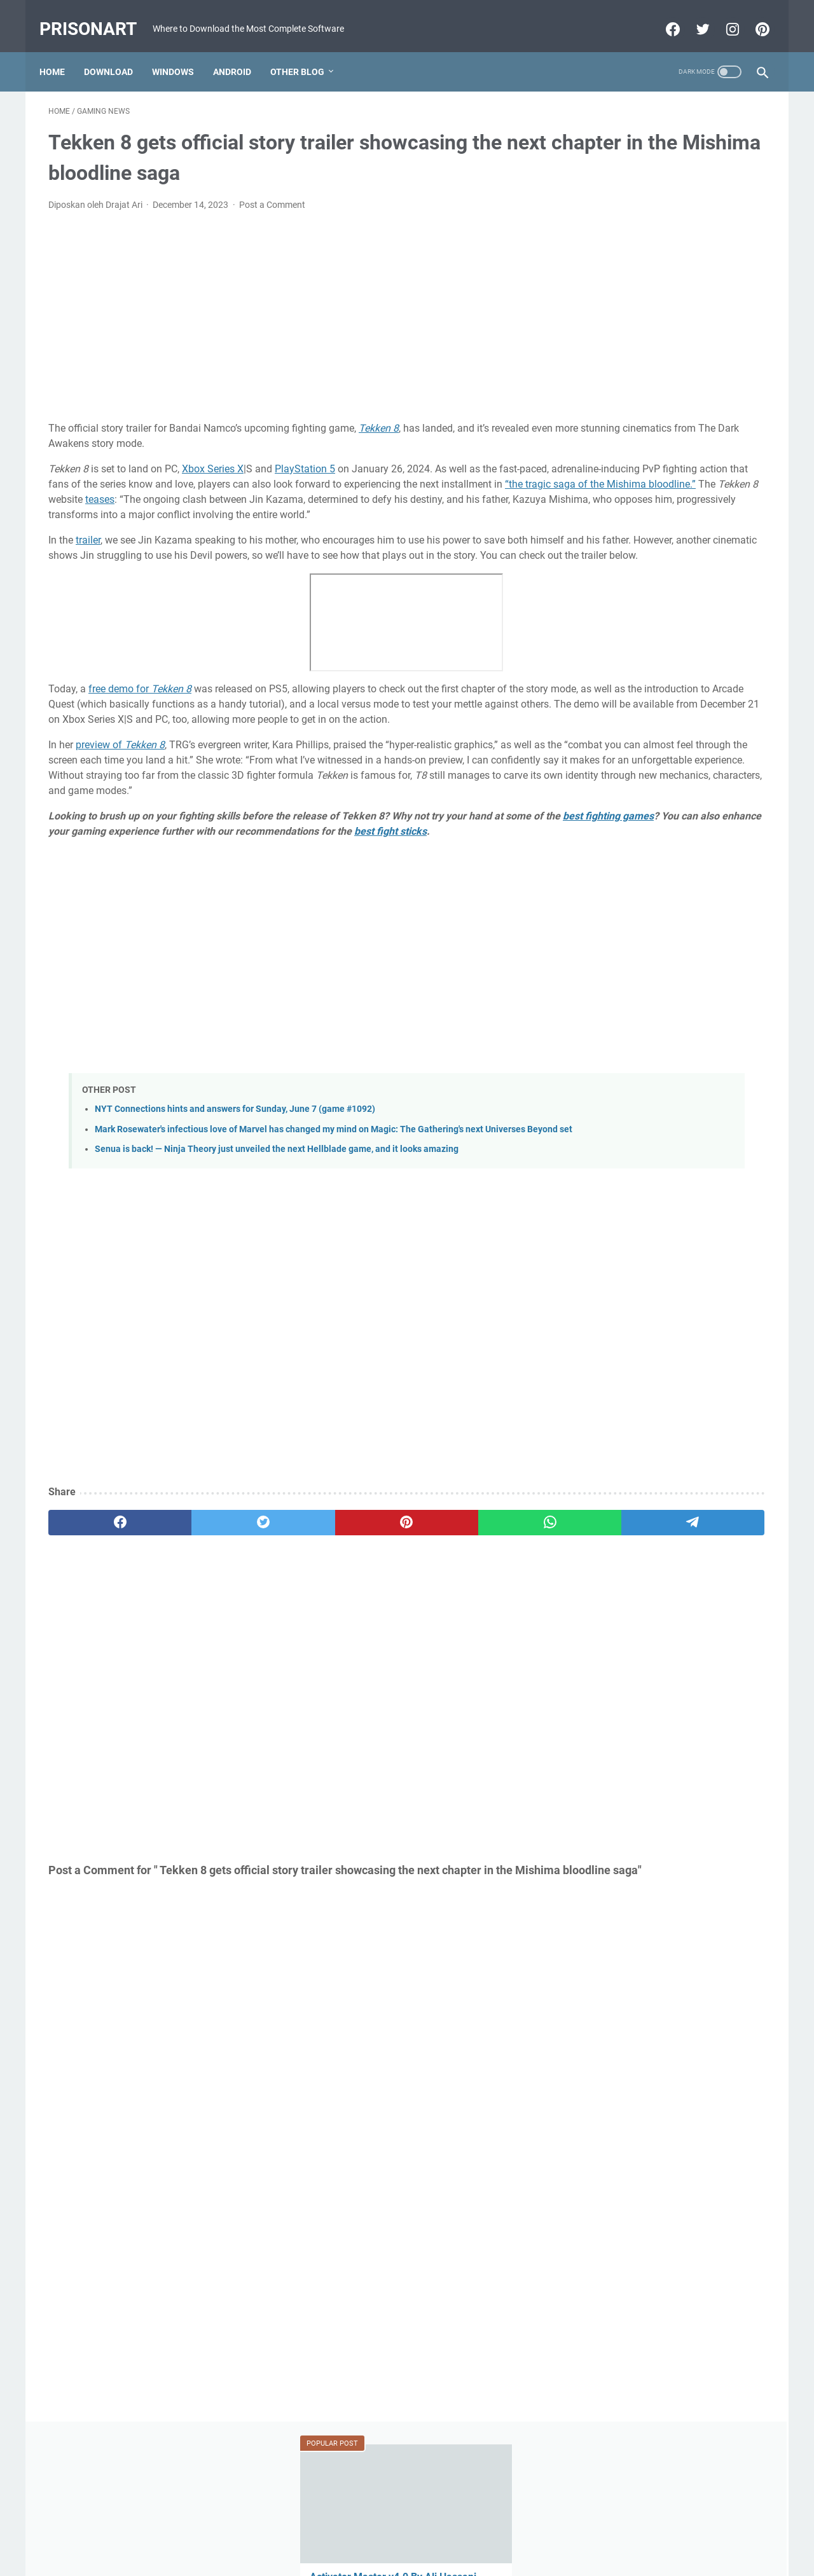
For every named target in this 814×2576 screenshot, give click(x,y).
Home (61, 50)
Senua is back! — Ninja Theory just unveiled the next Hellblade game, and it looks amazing (277, 1242)
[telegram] (481, 1614)
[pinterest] (288, 1614)
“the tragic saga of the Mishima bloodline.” (353, 487)
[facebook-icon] (662, 15)
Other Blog (306, 50)
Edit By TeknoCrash (466, 2556)
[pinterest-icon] (752, 15)
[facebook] (96, 1614)
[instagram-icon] (722, 15)
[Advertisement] (288, 304)
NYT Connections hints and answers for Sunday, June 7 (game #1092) (235, 1188)
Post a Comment (272, 192)
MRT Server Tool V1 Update (647, 604)
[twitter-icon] (692, 15)
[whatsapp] (385, 1614)
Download (117, 50)
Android (241, 50)
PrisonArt (97, 14)
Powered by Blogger (384, 2556)
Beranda (407, 2530)
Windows (182, 50)
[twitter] (192, 1614)
